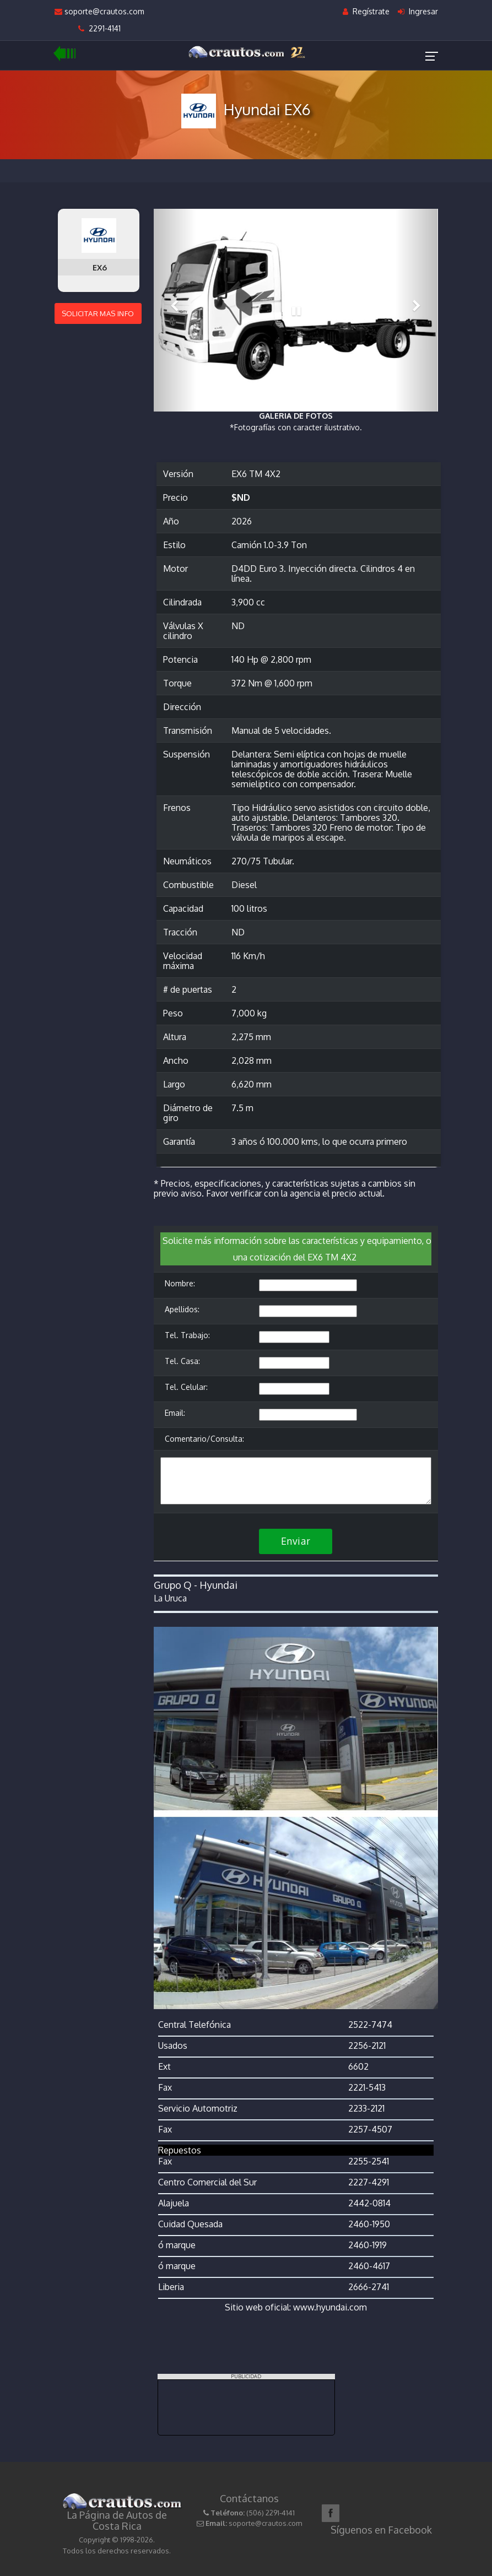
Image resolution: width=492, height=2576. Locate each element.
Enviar (295, 1541)
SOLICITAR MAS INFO (98, 313)
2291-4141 (99, 28)
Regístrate (366, 11)
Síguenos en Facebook (381, 2530)
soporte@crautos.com (99, 11)
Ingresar (418, 11)
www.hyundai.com (330, 2307)
